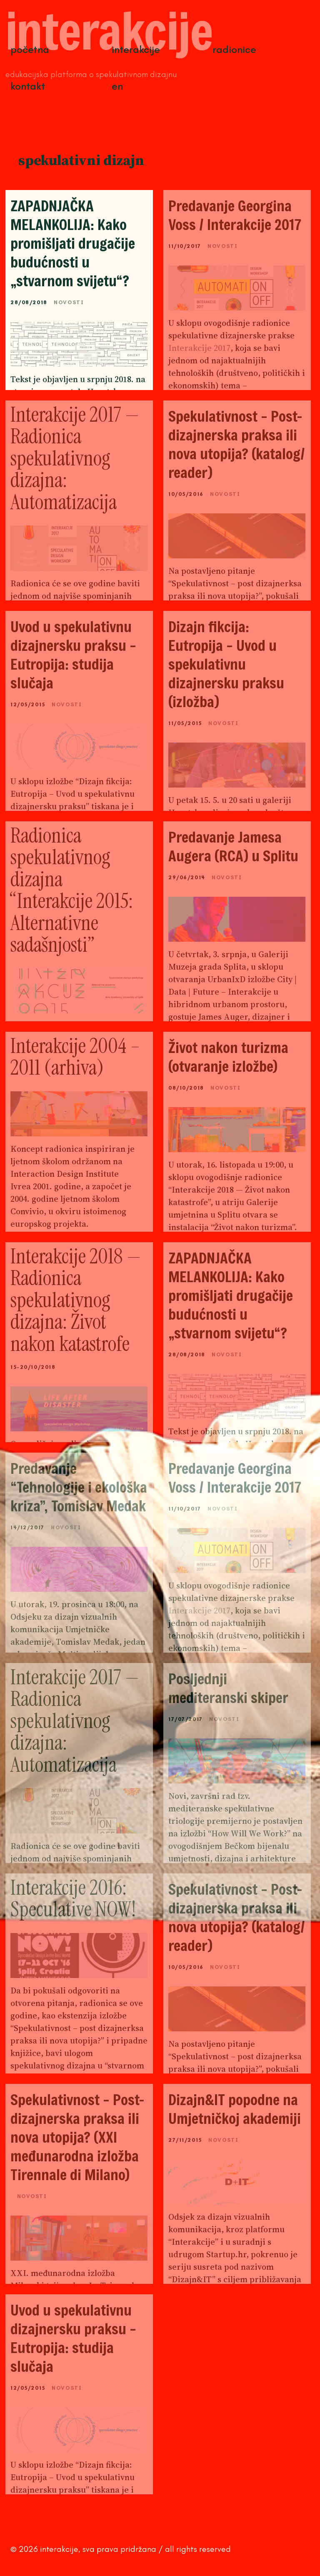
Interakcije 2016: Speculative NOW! (73, 1898)
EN (117, 86)
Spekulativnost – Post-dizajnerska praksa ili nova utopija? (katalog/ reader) (236, 444)
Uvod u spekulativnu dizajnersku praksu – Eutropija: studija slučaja (73, 655)
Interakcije (136, 49)
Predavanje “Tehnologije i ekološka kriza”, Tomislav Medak (78, 1487)
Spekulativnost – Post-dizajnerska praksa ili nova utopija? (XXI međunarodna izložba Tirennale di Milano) (77, 2137)
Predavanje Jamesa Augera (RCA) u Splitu (233, 846)
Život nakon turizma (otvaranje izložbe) (228, 1057)
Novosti (69, 302)
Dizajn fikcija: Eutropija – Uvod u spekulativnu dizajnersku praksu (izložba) (226, 664)
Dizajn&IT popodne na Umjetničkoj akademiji (234, 2109)
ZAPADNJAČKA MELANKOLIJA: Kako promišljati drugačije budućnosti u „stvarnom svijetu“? (72, 243)
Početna (29, 49)
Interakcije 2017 (199, 348)
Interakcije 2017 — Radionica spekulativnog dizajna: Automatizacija (75, 458)
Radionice (234, 49)
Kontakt (27, 86)
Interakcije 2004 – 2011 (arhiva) (75, 1057)
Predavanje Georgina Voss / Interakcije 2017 (234, 215)
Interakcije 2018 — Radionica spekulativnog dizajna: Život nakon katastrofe (75, 1300)
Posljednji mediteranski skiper (228, 1688)
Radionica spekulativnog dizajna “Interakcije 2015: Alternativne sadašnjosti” (71, 890)
